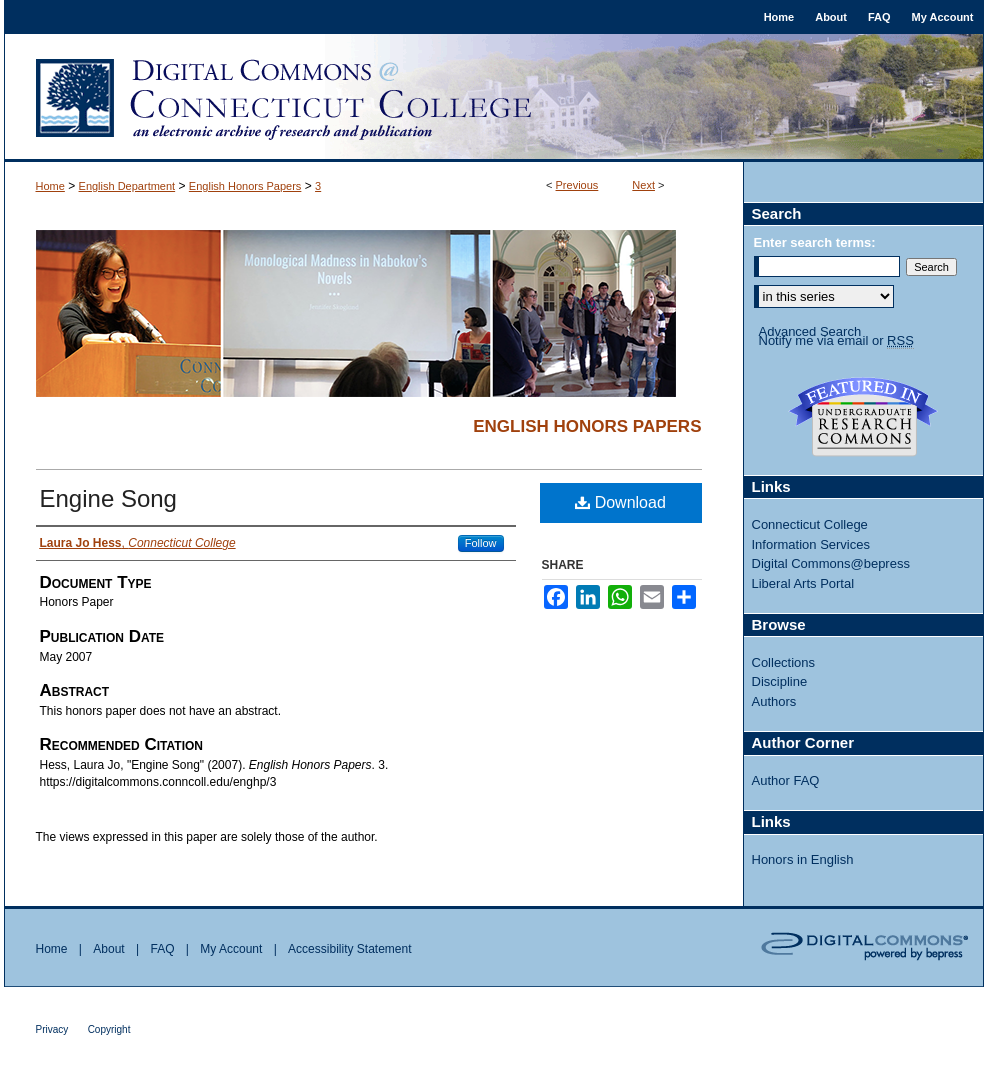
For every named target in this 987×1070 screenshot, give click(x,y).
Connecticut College (810, 524)
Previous (577, 185)
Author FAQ (786, 780)
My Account (231, 949)
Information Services (811, 544)
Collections (784, 662)
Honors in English (803, 859)
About (108, 949)
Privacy (52, 1029)
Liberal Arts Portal (803, 583)
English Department (127, 186)
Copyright (109, 1029)
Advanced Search (810, 331)
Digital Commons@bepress (831, 563)
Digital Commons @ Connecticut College (494, 98)
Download (620, 502)
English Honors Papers (245, 186)
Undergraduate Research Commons (864, 417)
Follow (481, 543)
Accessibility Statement (349, 949)
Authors (774, 701)
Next (643, 185)
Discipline (780, 681)
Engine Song (108, 498)
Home (50, 186)
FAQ (162, 949)
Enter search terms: (815, 242)
